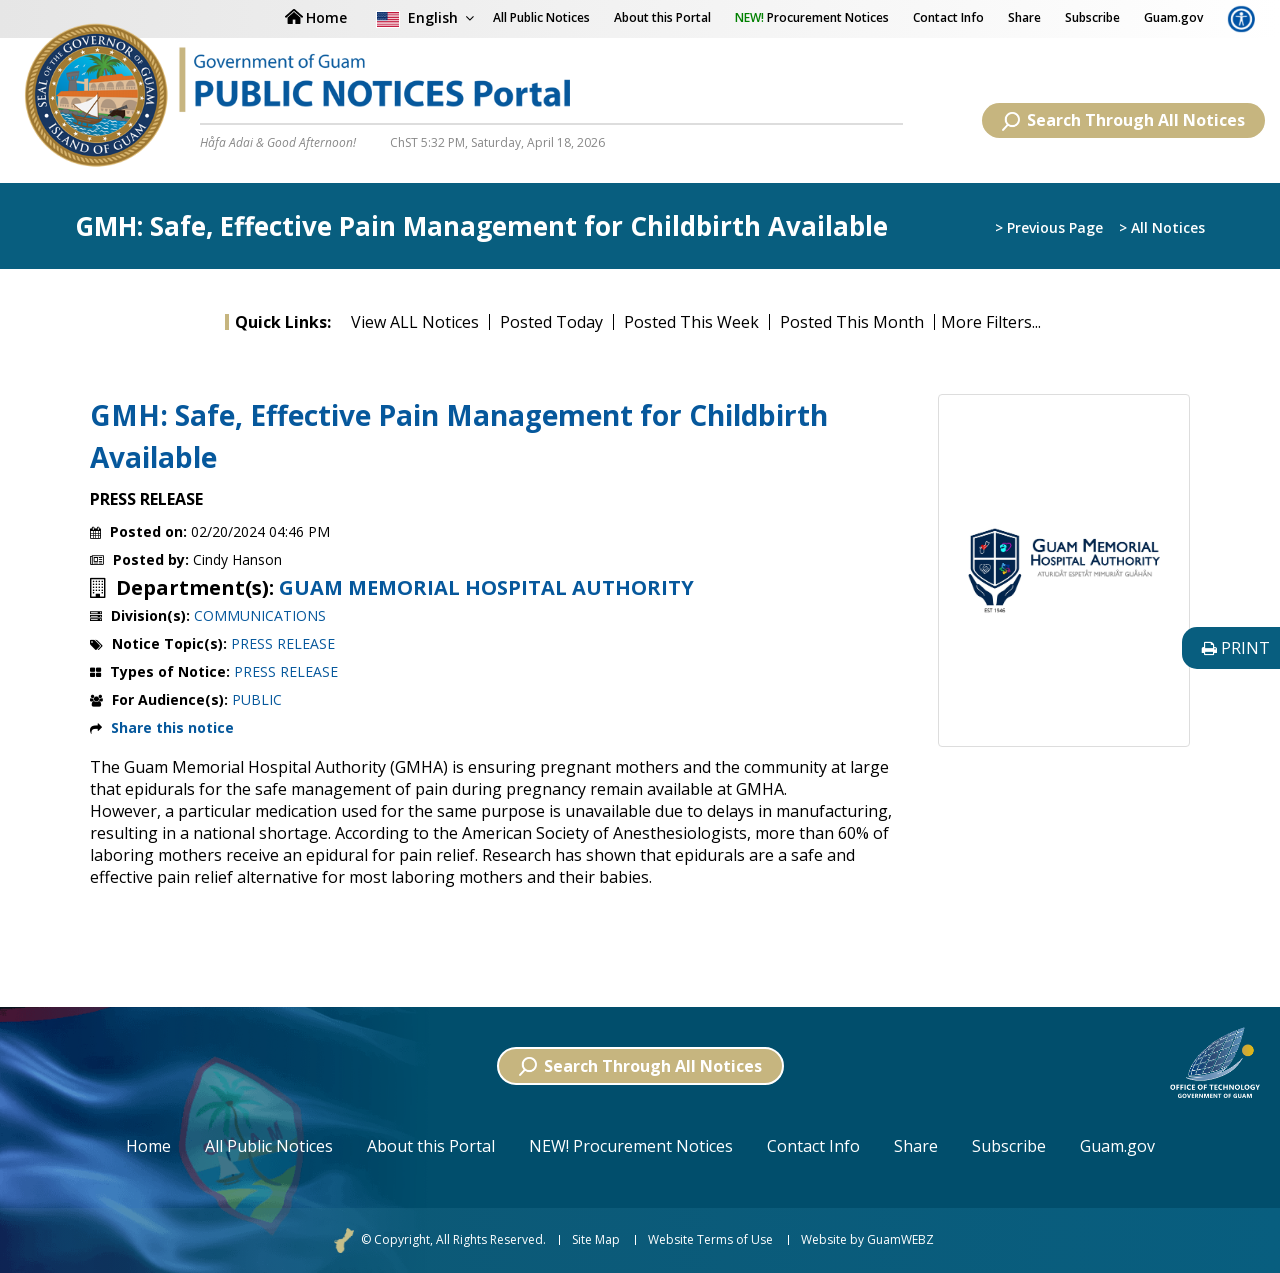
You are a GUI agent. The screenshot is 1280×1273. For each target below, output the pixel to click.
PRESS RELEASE (283, 643)
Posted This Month (852, 322)
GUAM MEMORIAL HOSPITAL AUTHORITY (486, 588)
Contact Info (948, 17)
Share (1024, 17)
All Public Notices (269, 1146)
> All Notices (1162, 227)
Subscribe (1092, 17)
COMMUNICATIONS (260, 615)
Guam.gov (1173, 17)
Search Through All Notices (1123, 120)
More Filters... (991, 322)
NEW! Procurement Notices (631, 1146)
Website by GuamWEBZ (867, 1240)
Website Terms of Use (710, 1240)
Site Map (596, 1240)
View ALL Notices (415, 322)
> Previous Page (1049, 227)
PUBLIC (257, 699)
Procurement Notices (812, 17)
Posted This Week (691, 322)
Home (148, 1146)
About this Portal (662, 17)
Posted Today (551, 322)
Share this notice (172, 727)
